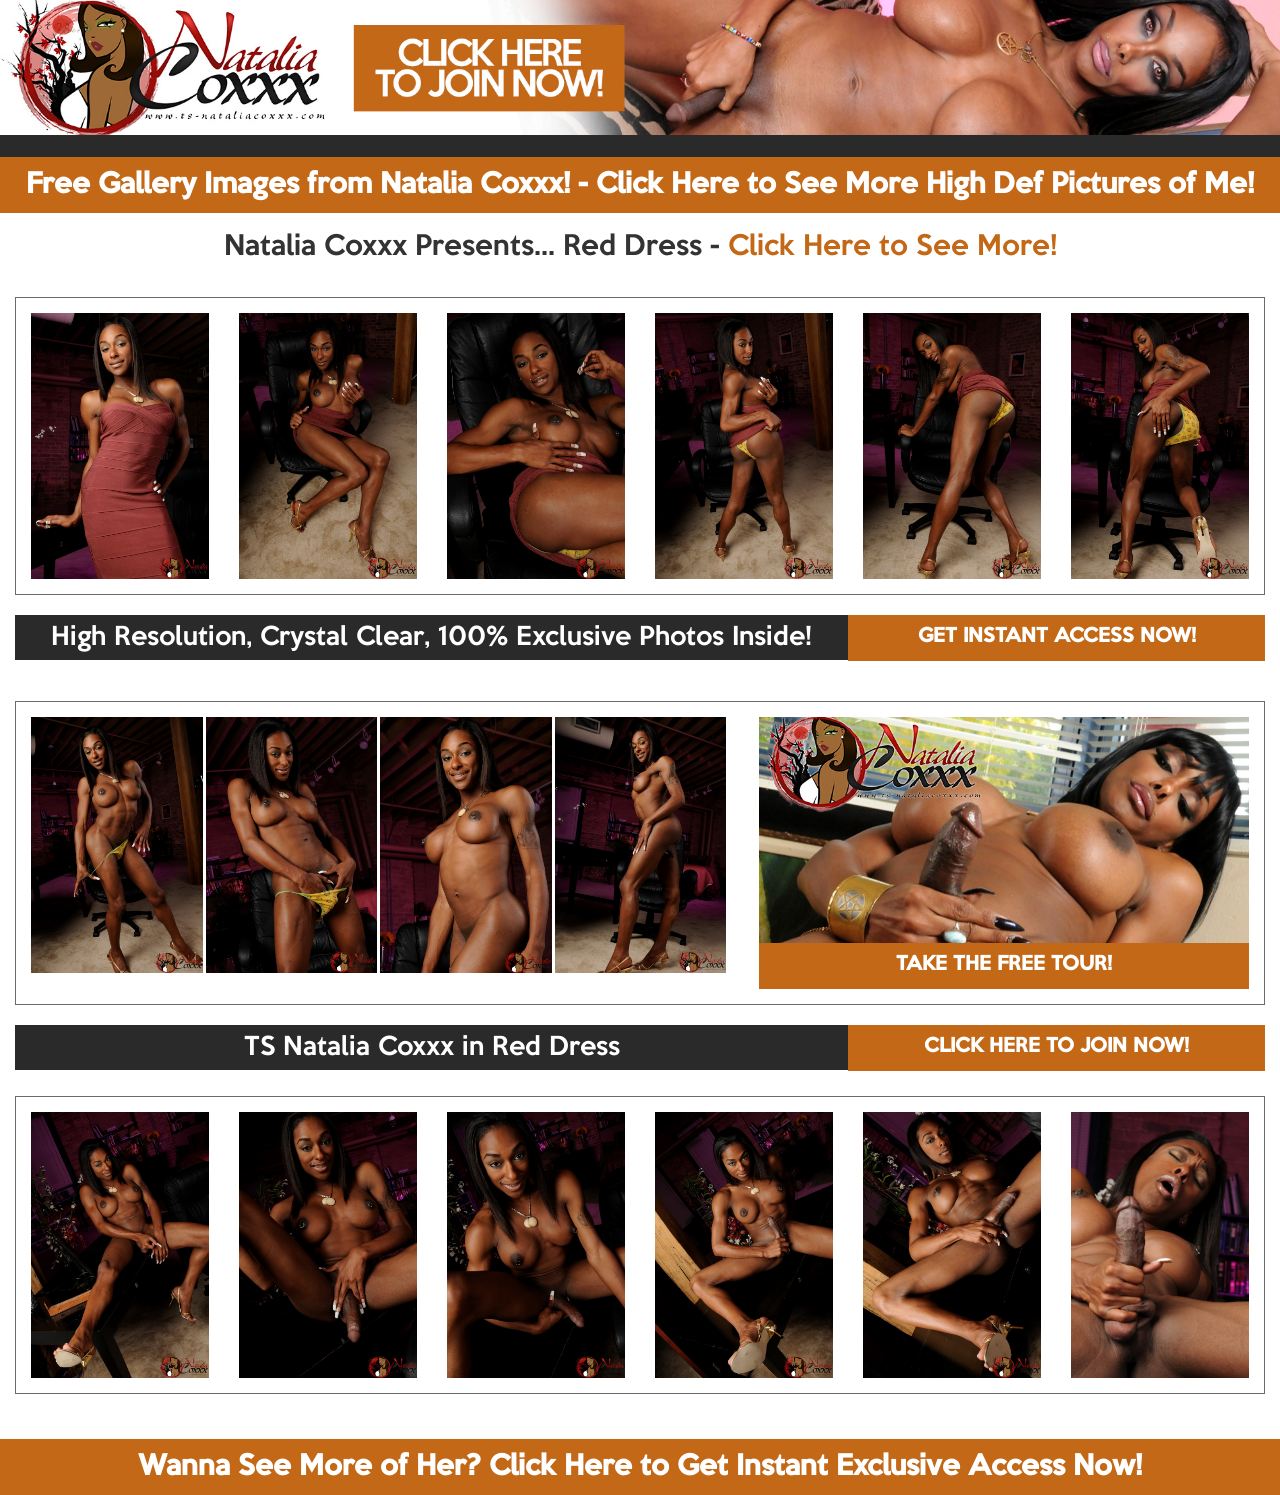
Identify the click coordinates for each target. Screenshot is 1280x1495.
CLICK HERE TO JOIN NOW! (1056, 1047)
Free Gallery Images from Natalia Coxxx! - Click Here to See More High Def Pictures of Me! (640, 185)
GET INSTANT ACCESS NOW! (1057, 637)
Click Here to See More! (892, 247)
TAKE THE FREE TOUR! (1004, 965)
